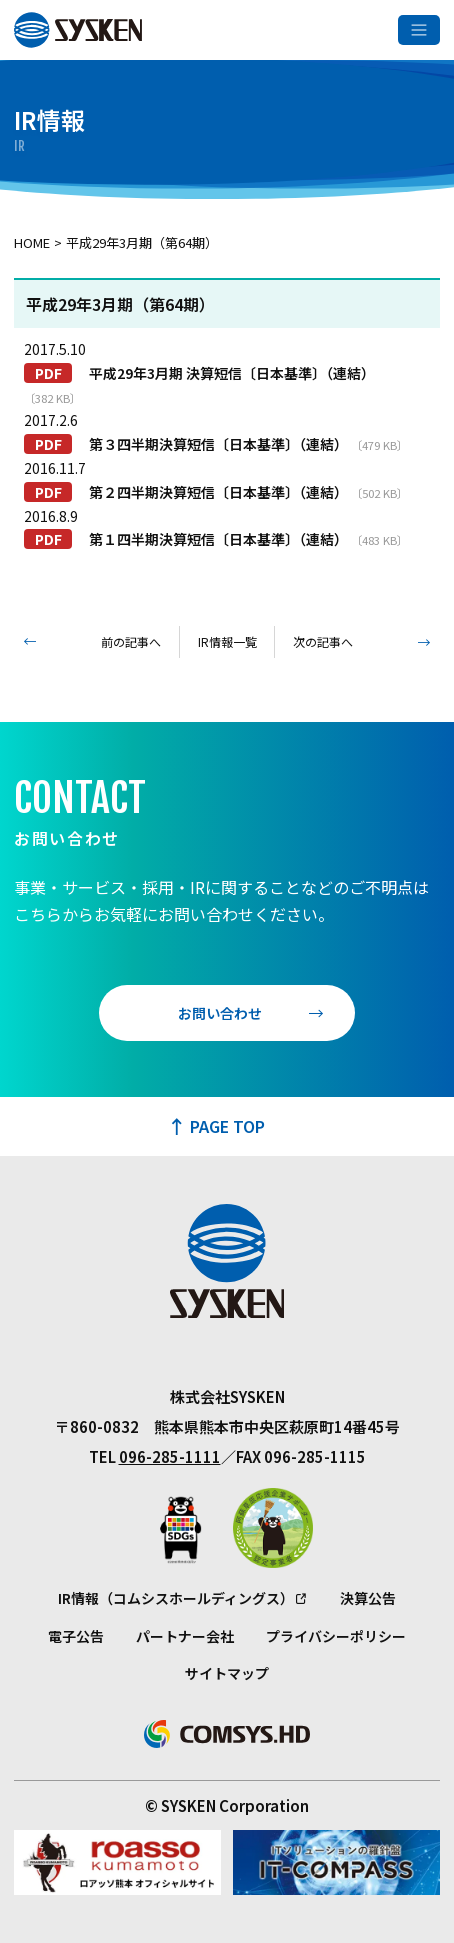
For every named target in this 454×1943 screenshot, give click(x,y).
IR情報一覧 (227, 641)
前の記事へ (131, 641)
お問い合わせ (220, 1013)
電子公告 (76, 1636)
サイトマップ (227, 1673)
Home (32, 242)
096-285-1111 (170, 1456)
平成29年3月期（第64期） (142, 242)
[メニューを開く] (419, 30)
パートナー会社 (185, 1636)
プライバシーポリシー (336, 1636)
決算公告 (368, 1598)
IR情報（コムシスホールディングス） (176, 1598)
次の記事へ (323, 641)
